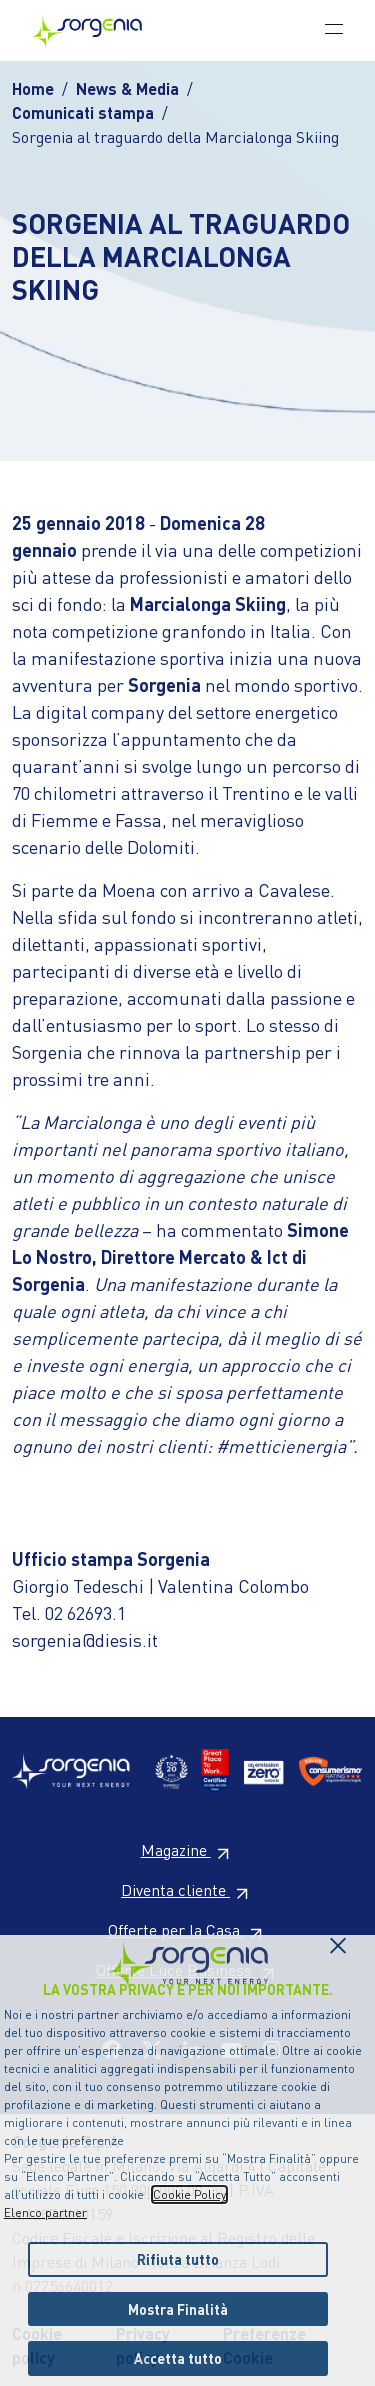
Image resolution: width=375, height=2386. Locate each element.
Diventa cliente (187, 1889)
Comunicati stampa (83, 112)
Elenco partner (45, 2212)
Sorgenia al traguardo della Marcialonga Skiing (175, 136)
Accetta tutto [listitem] (178, 2358)
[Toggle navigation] (334, 28)
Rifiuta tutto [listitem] (178, 2259)
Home (33, 88)
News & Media (127, 88)
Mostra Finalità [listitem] (178, 2309)
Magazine (188, 1849)
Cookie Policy (189, 2194)
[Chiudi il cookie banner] (338, 1940)
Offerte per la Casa (188, 1929)
